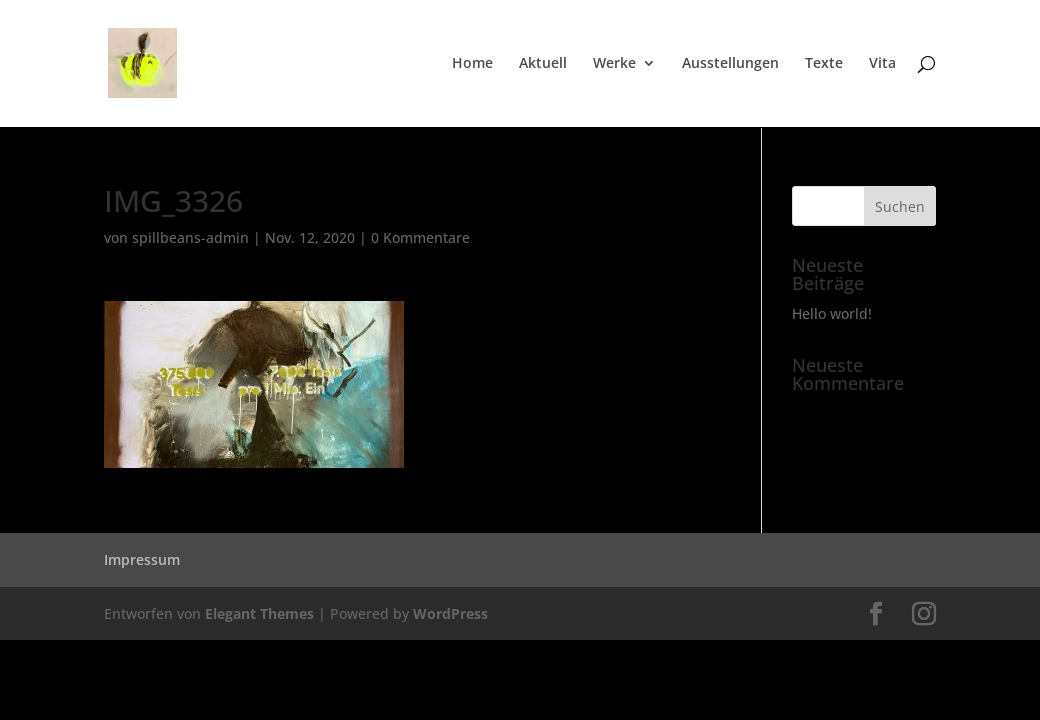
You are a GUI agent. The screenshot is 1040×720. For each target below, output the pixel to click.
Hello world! (832, 313)
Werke (614, 64)
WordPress (450, 613)
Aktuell (543, 64)
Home (472, 64)
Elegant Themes (259, 613)
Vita (882, 64)
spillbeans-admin (190, 237)
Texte (824, 64)
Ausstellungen (730, 64)
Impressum (142, 559)
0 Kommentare (420, 237)
